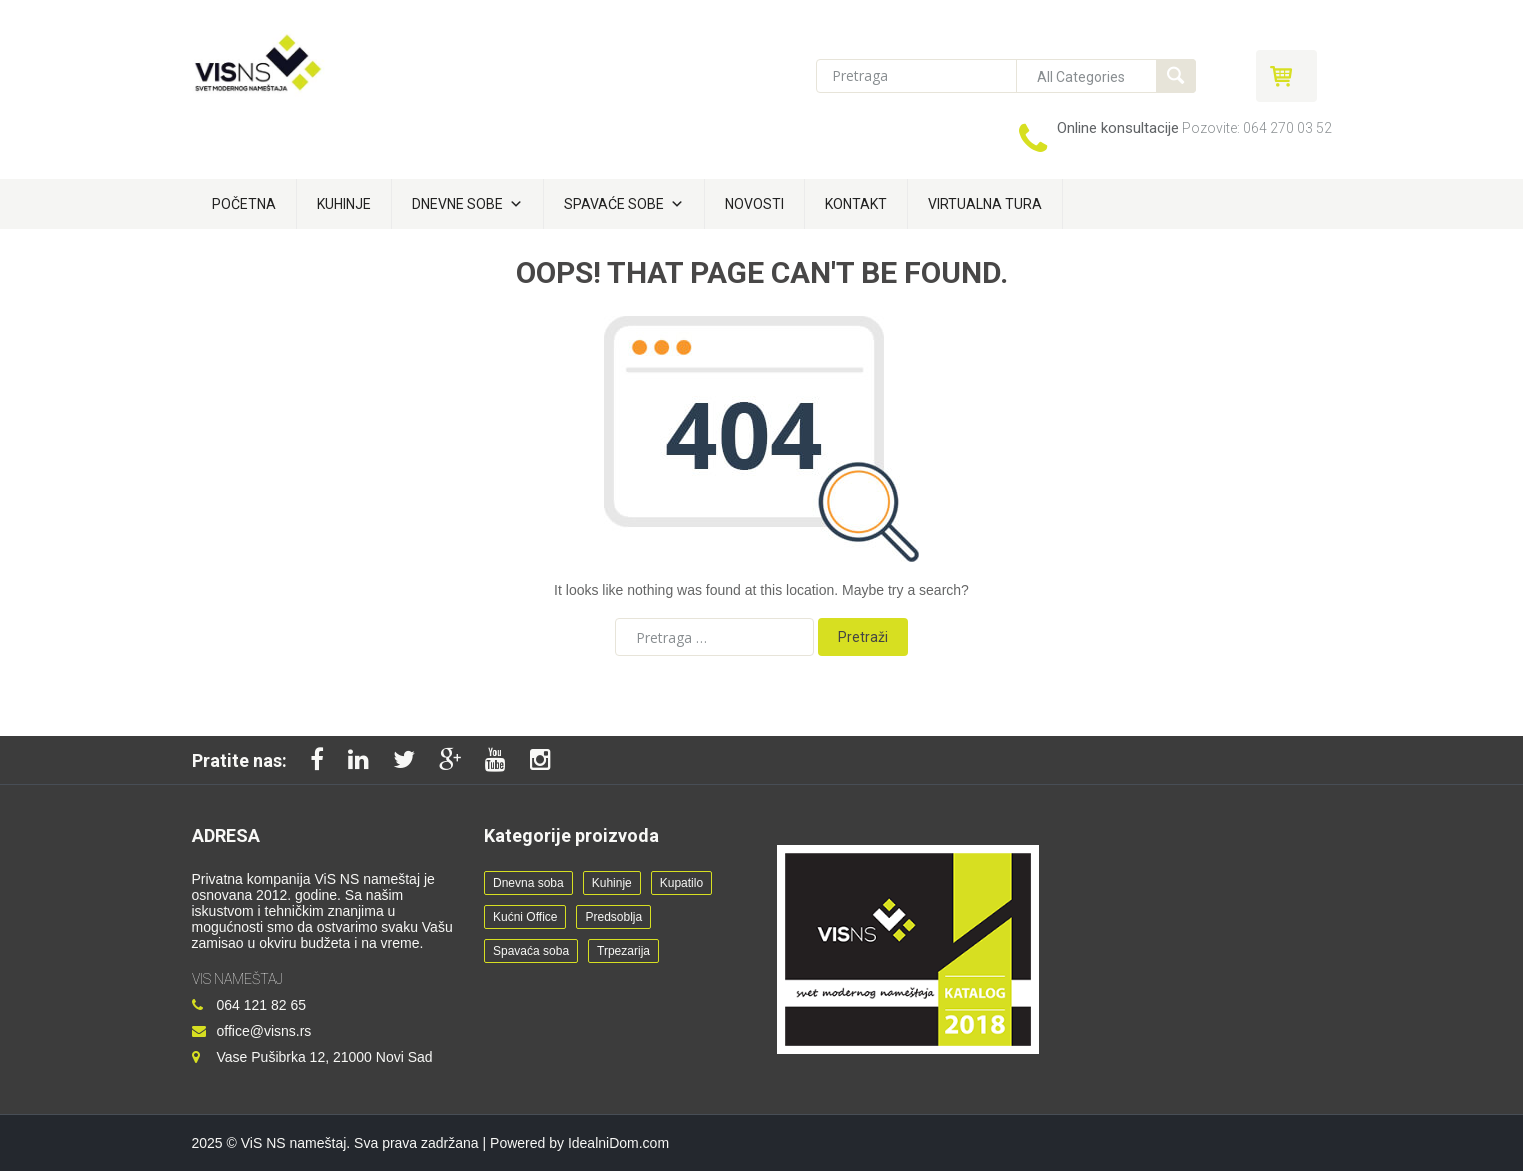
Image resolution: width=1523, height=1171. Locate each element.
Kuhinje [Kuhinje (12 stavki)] (612, 883)
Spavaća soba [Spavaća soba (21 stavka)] (531, 951)
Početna (244, 204)
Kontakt (856, 204)
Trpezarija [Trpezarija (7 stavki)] (623, 951)
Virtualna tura (985, 204)
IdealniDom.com (618, 1143)
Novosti (754, 204)
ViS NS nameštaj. (295, 1143)
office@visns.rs (264, 1031)
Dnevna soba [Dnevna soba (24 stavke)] (528, 883)
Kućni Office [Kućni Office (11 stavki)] (525, 917)
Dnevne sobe (467, 204)
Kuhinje (344, 204)
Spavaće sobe (624, 204)
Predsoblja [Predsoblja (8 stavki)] (613, 917)
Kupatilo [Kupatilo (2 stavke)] (681, 883)
